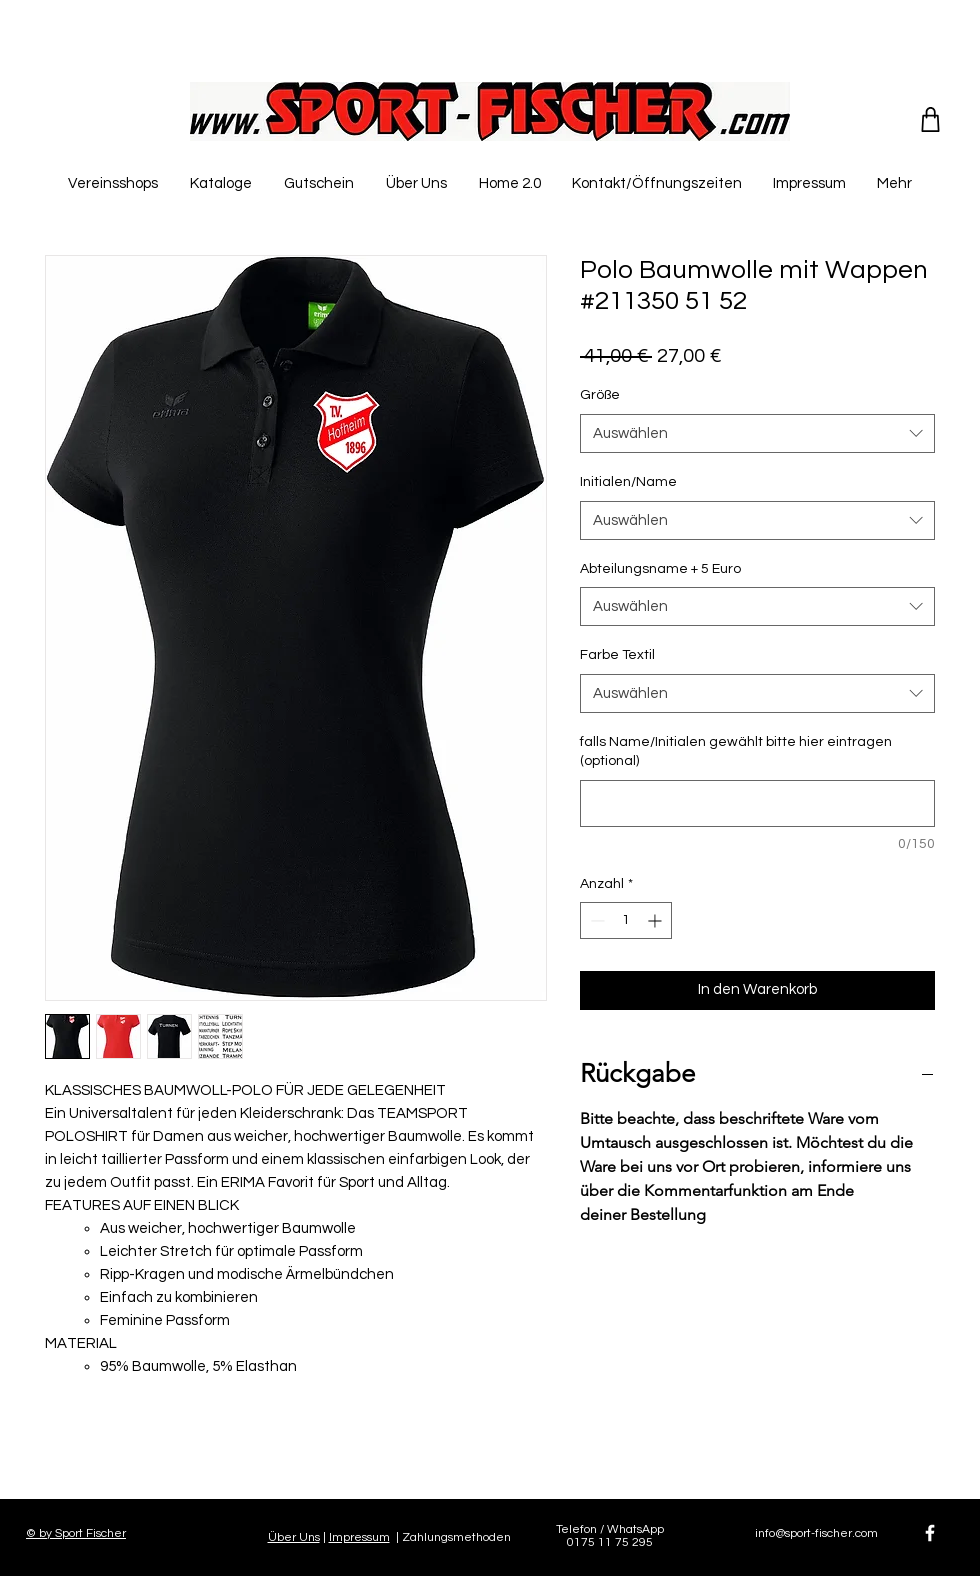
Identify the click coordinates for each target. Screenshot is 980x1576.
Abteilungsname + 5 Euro (660, 569)
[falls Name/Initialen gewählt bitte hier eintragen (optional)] (757, 803)
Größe (600, 395)
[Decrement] (595, 920)
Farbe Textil (617, 655)
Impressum (359, 1537)
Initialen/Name (628, 482)
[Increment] (656, 920)
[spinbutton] (626, 920)
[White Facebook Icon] (930, 1533)
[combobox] (757, 433)
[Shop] (930, 119)
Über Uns (294, 1537)
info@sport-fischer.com (816, 1533)
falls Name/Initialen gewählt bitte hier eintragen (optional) (736, 752)
